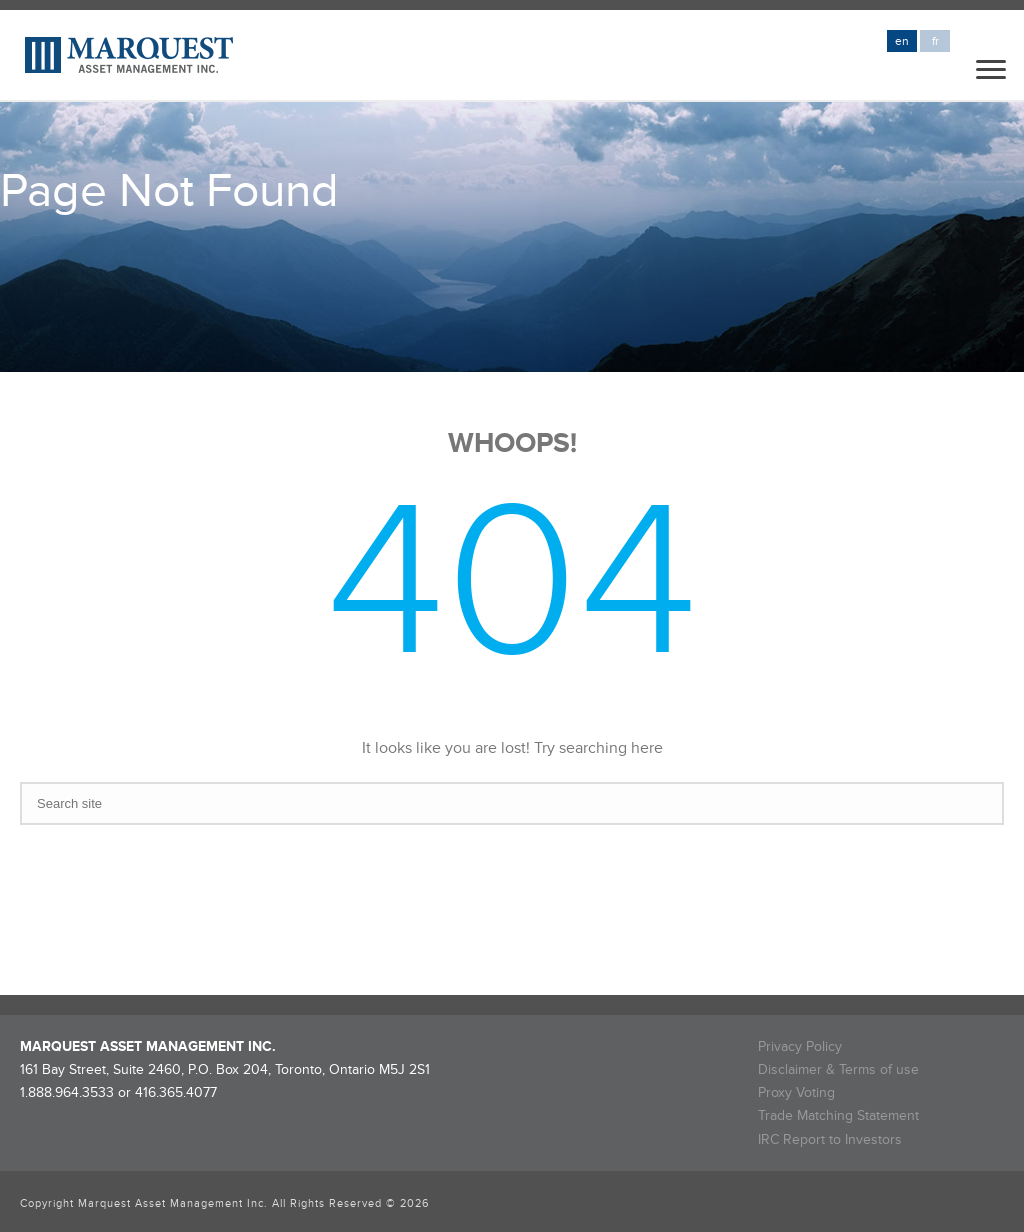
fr (935, 41)
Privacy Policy (800, 1046)
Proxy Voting (796, 1092)
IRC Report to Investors (830, 1139)
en (902, 41)
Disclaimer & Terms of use (838, 1069)
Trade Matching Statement (838, 1115)
